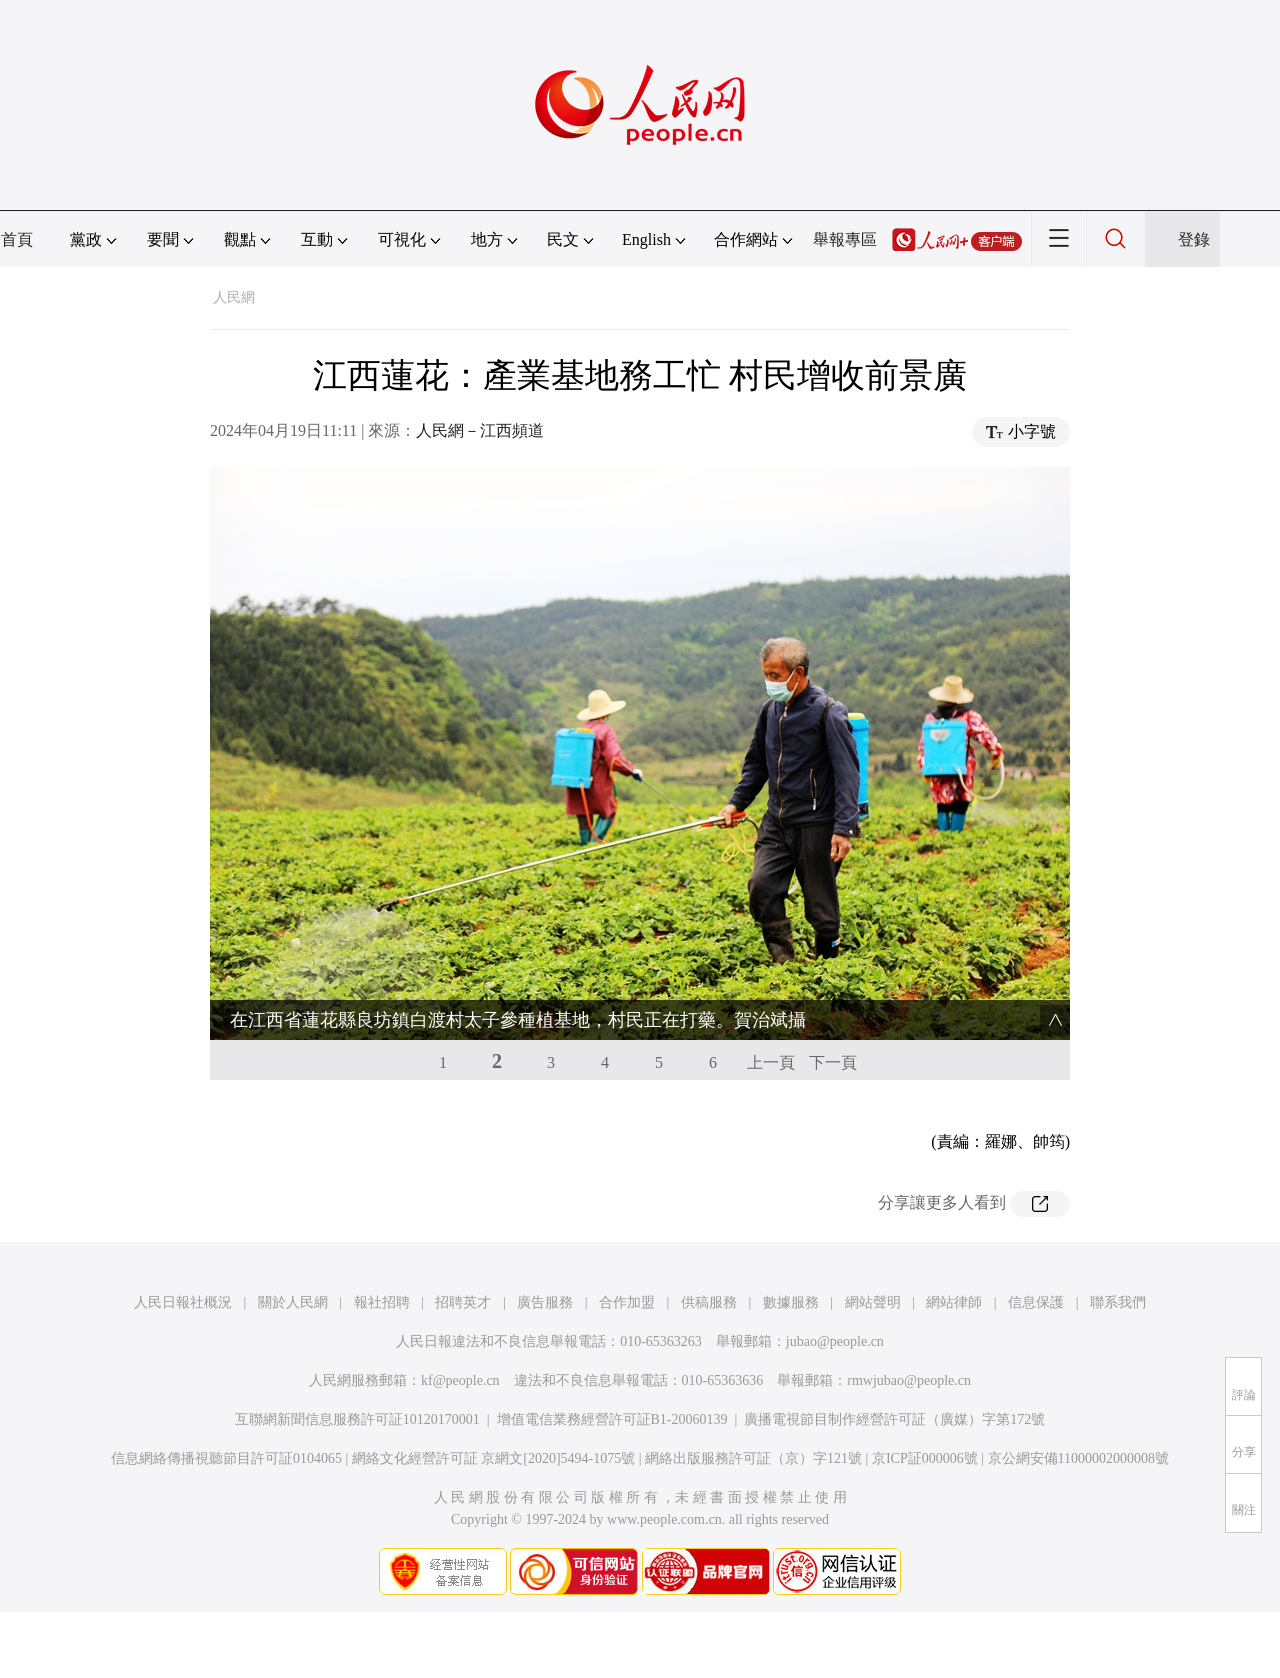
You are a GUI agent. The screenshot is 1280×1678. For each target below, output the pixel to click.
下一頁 (833, 1062)
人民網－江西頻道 (480, 430)
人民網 (234, 297)
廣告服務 (545, 1302)
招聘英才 (463, 1302)
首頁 (17, 239)
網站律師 (954, 1302)
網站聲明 (873, 1302)
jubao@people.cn (835, 1341)
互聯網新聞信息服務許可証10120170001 (357, 1419)
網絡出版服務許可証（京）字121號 (753, 1458)
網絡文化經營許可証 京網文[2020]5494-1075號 (494, 1458)
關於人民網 (293, 1302)
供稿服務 (709, 1302)
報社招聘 (382, 1302)
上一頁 (771, 1062)
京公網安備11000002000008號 (1078, 1458)
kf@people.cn (460, 1380)
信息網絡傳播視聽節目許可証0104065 (226, 1458)
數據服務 (791, 1302)
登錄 (1194, 239)
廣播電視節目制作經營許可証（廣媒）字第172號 (894, 1419)
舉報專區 (845, 239)
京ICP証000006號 (925, 1458)
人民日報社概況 (183, 1302)
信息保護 (1036, 1302)
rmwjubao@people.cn (909, 1380)
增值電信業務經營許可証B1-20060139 (612, 1419)
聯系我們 (1118, 1302)
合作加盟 (627, 1302)
